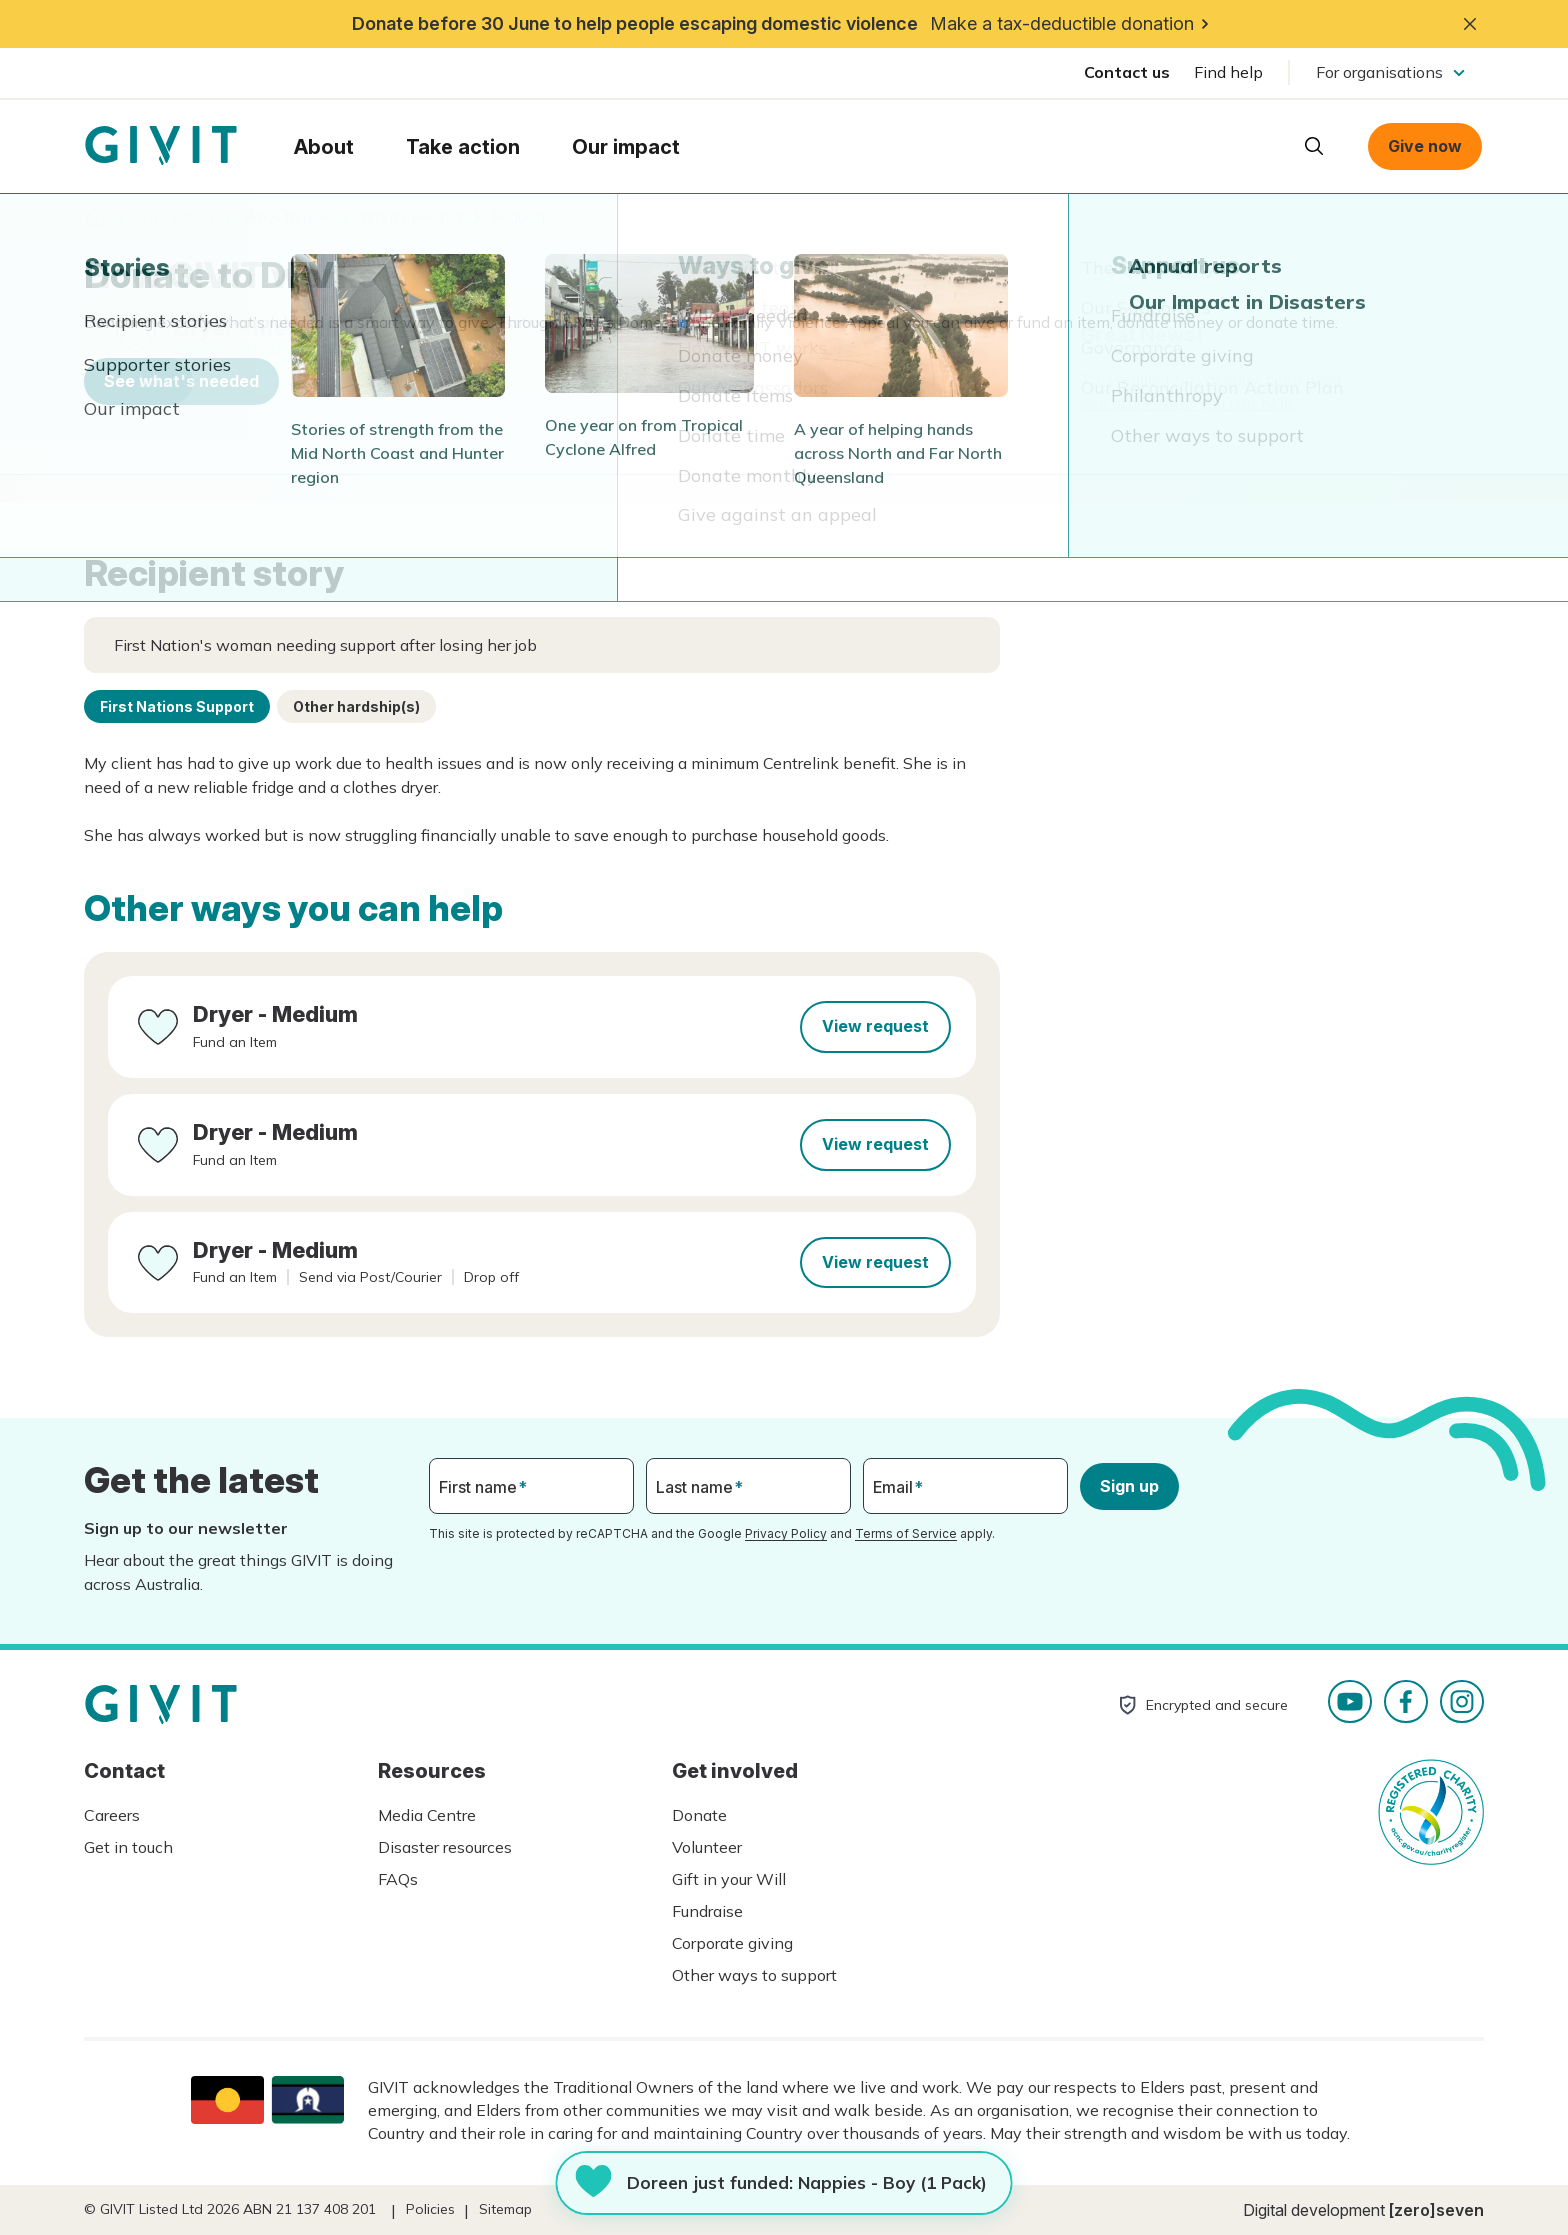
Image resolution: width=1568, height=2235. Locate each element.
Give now (1425, 146)
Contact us (1127, 72)
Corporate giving (732, 1943)
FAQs (398, 1879)
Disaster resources (445, 1847)
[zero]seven (1436, 2210)
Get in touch (128, 1847)
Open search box (1314, 146)
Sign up (1129, 1486)
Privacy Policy (786, 1533)
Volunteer (707, 1847)
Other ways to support (754, 1975)
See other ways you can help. (1188, 403)
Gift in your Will (729, 1879)
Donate (699, 1815)
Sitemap (505, 2209)
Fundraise (707, 1911)
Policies (430, 2209)
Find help (1228, 72)
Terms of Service (906, 1533)
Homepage (161, 146)
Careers (112, 1815)
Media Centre (427, 1815)
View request (875, 1026)
